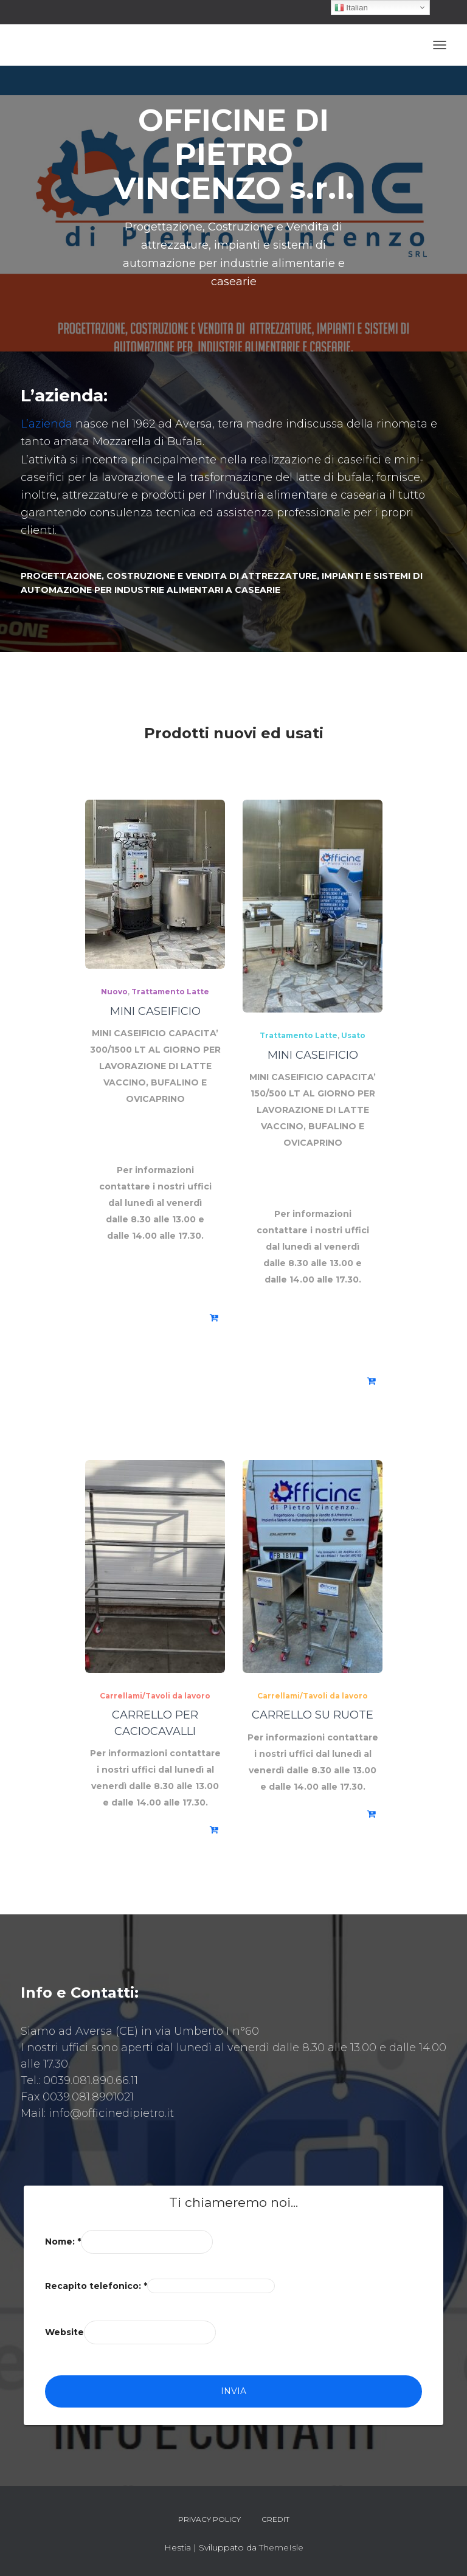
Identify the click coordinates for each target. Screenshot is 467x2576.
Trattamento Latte (170, 991)
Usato (353, 1035)
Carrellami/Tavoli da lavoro (155, 1695)
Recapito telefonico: (96, 2285)
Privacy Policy (209, 2519)
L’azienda (46, 424)
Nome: (63, 2241)
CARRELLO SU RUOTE (312, 1715)
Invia (233, 2391)
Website (64, 2332)
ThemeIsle (281, 2547)
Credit (275, 2519)
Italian (351, 8)
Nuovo (114, 991)
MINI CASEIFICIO (155, 1011)
